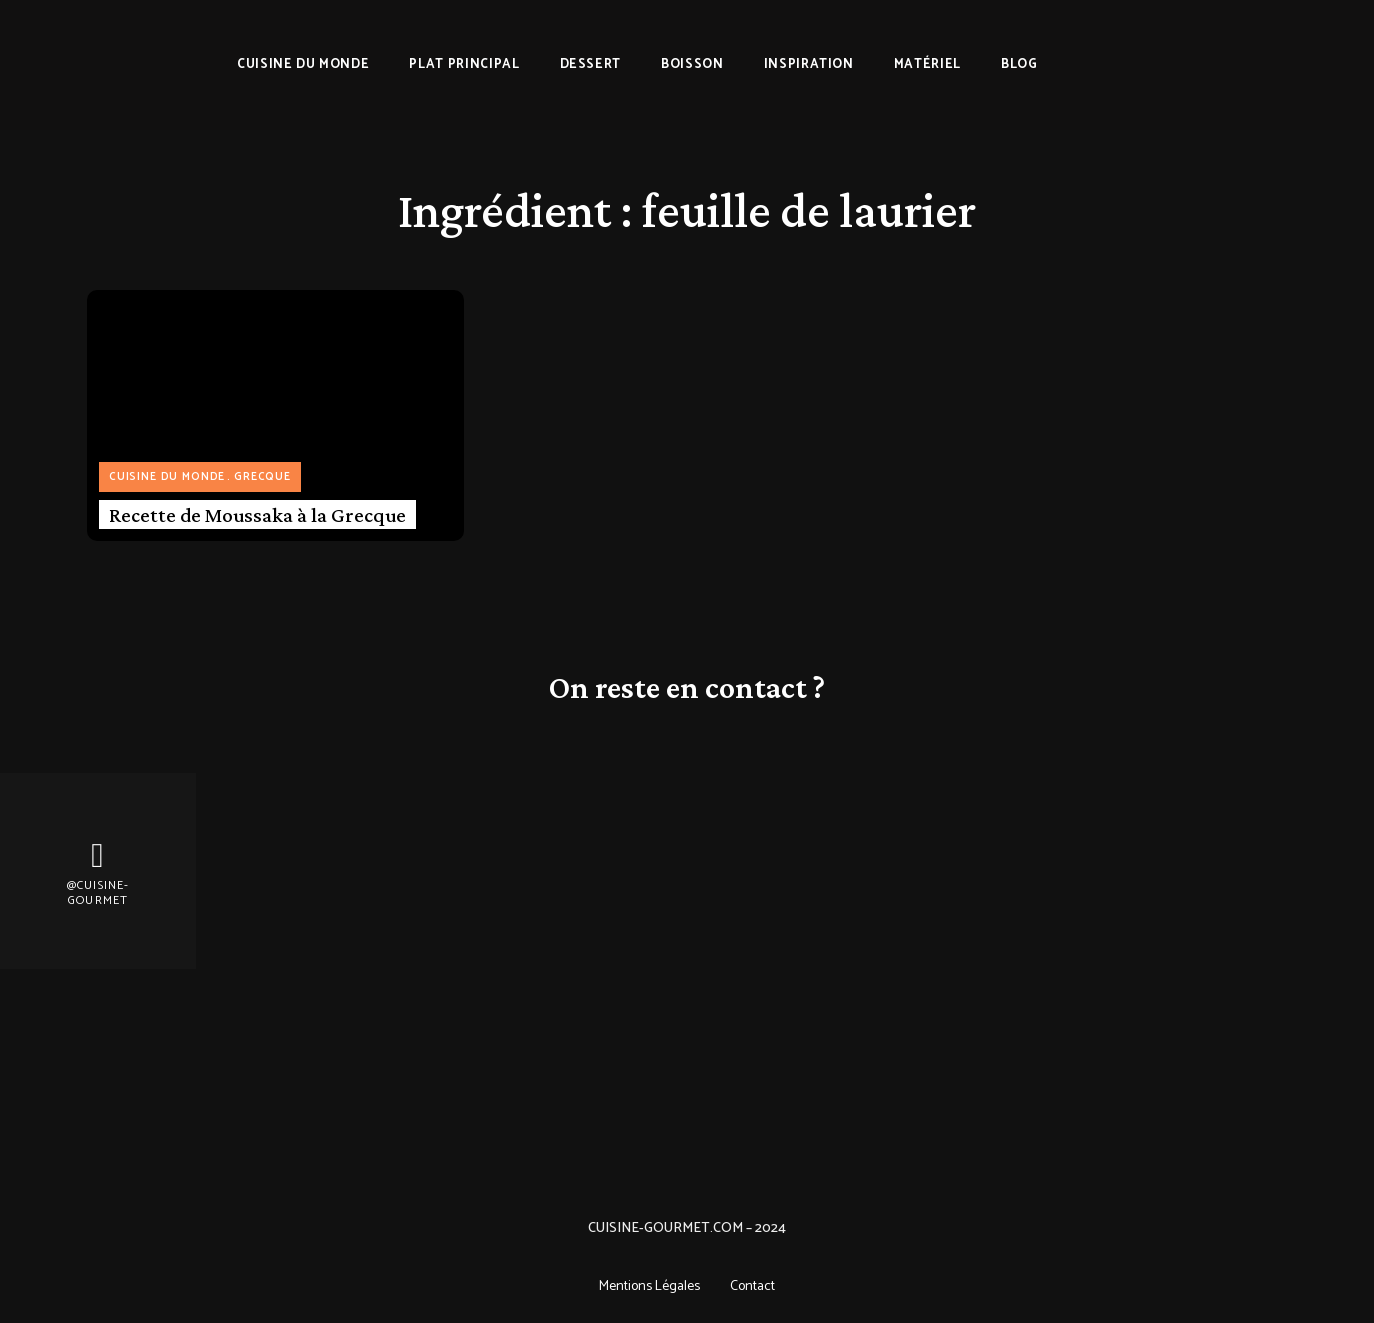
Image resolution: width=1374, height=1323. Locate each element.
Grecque (262, 477)
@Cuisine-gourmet (98, 893)
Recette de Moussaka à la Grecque (257, 515)
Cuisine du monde (167, 477)
